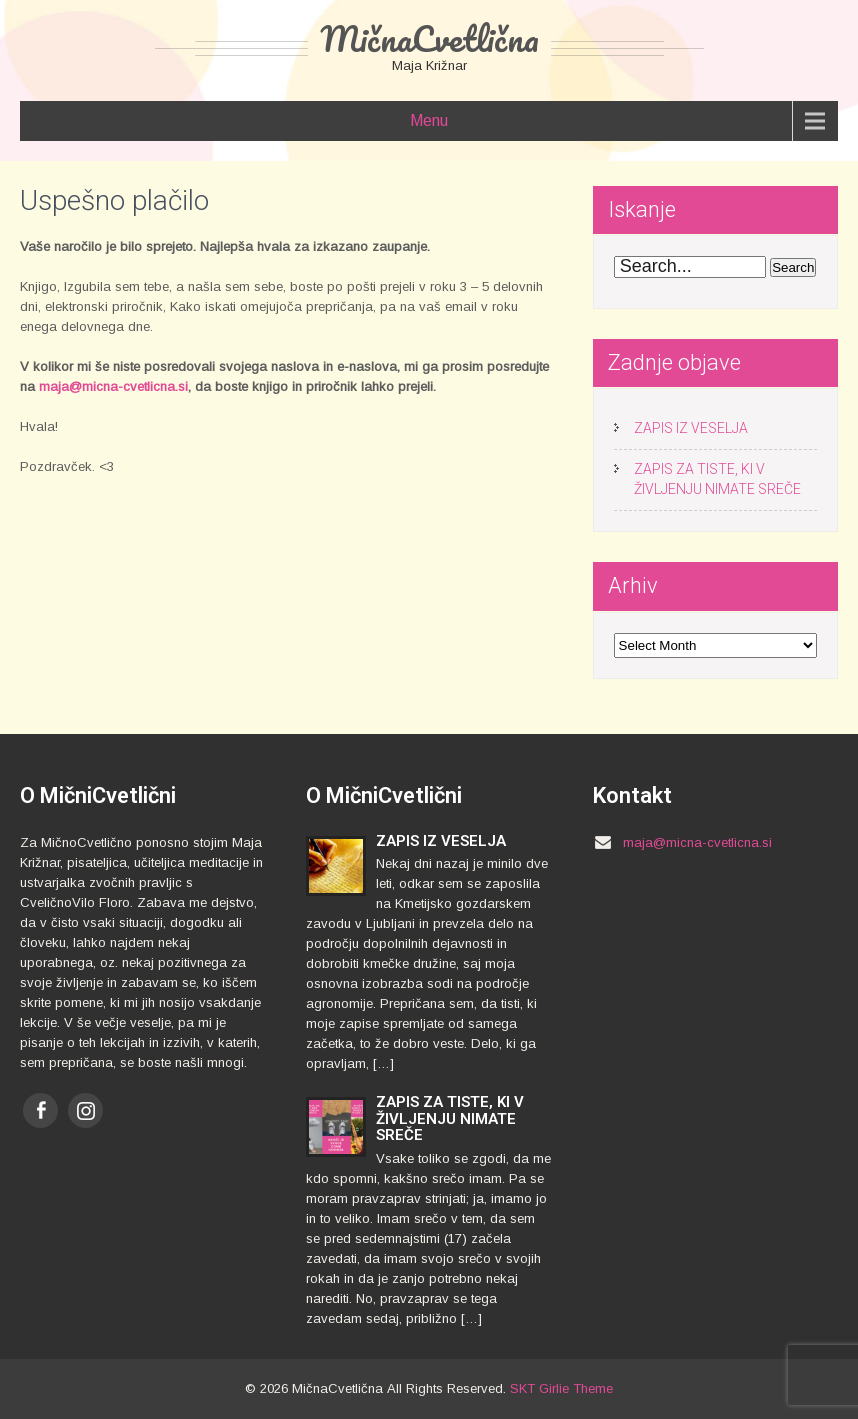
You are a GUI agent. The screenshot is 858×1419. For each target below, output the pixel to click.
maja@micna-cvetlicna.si (113, 386)
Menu (429, 120)
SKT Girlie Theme (561, 1388)
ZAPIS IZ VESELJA (691, 428)
